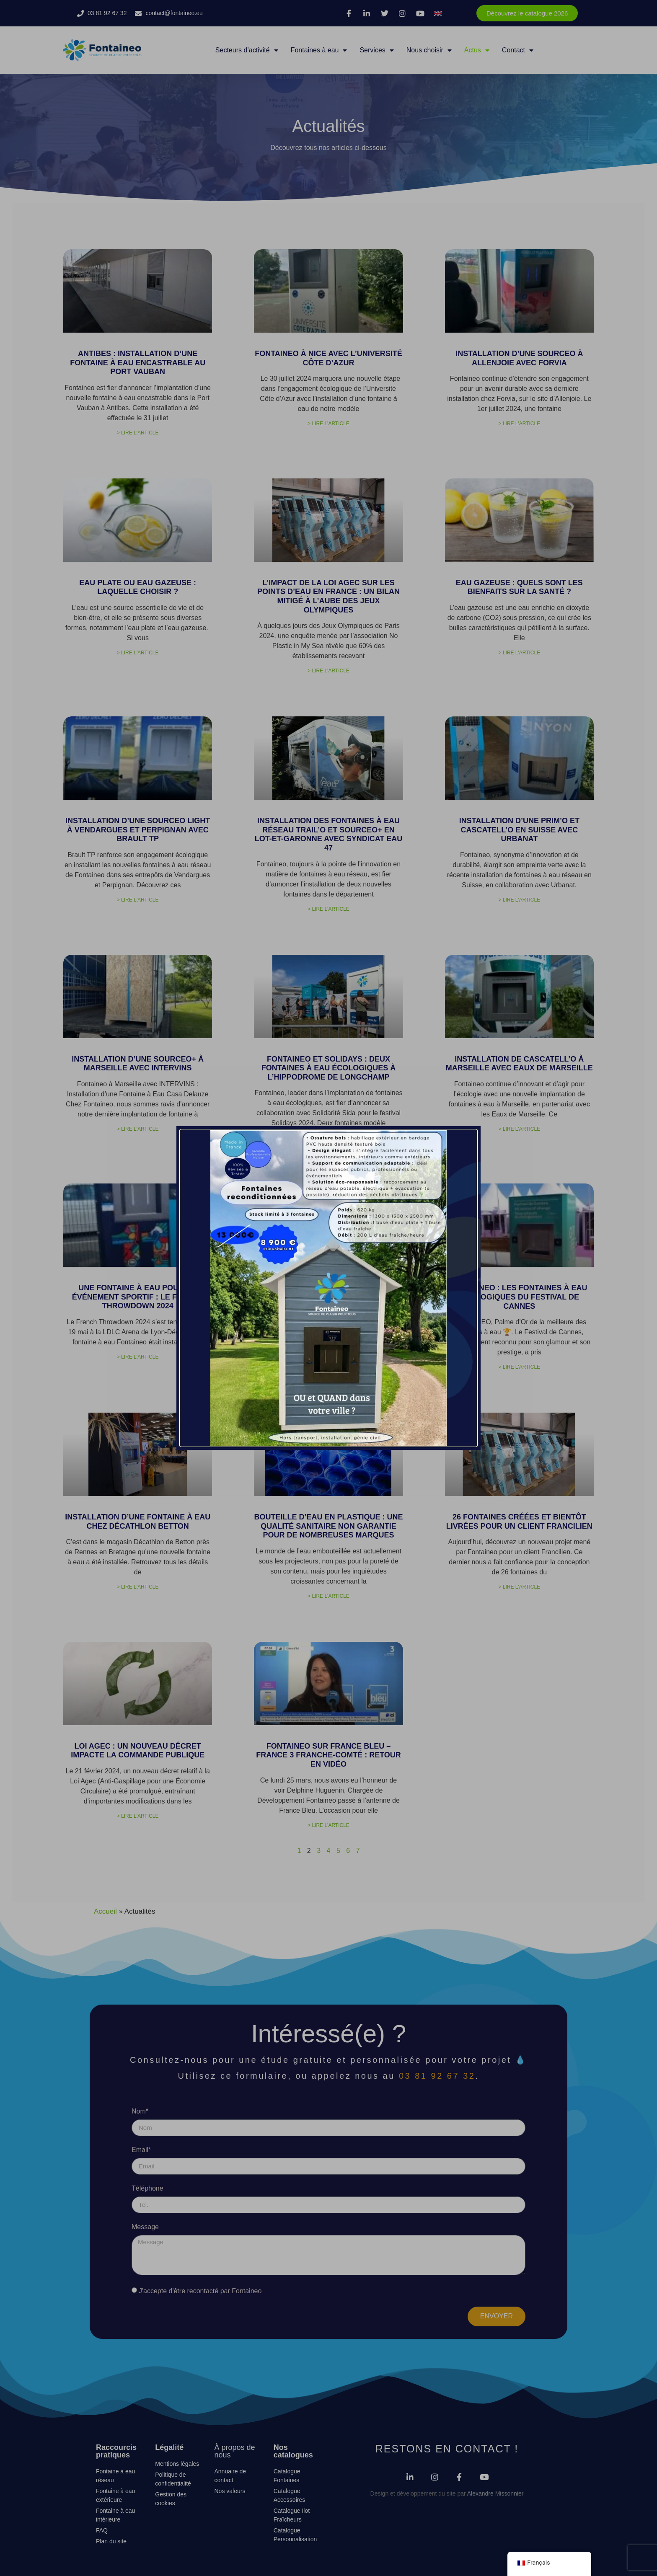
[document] (328, 1288)
